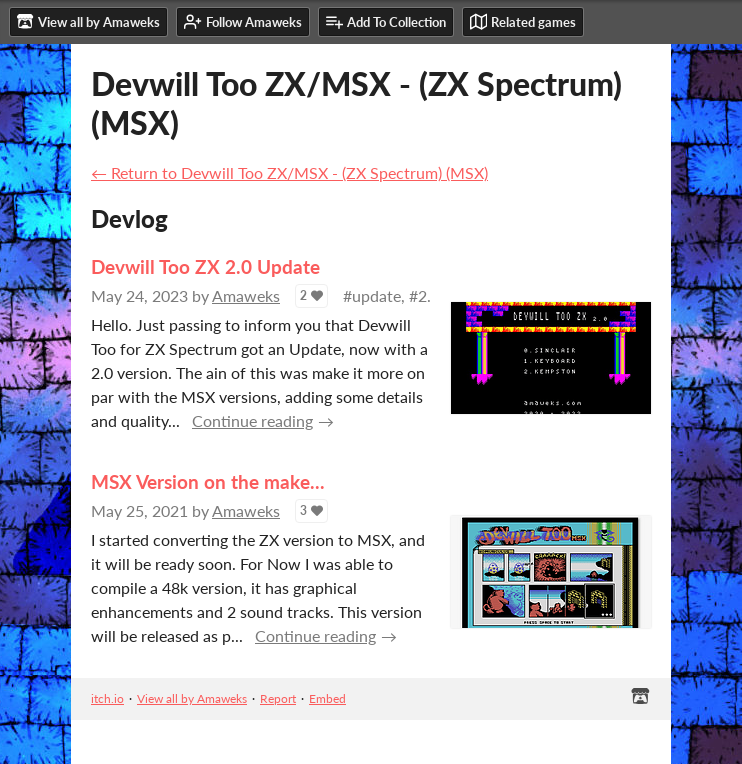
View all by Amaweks (192, 698)
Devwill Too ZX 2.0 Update (205, 266)
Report (278, 698)
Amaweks (246, 295)
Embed (327, 698)
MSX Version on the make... (208, 481)
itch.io (107, 698)
